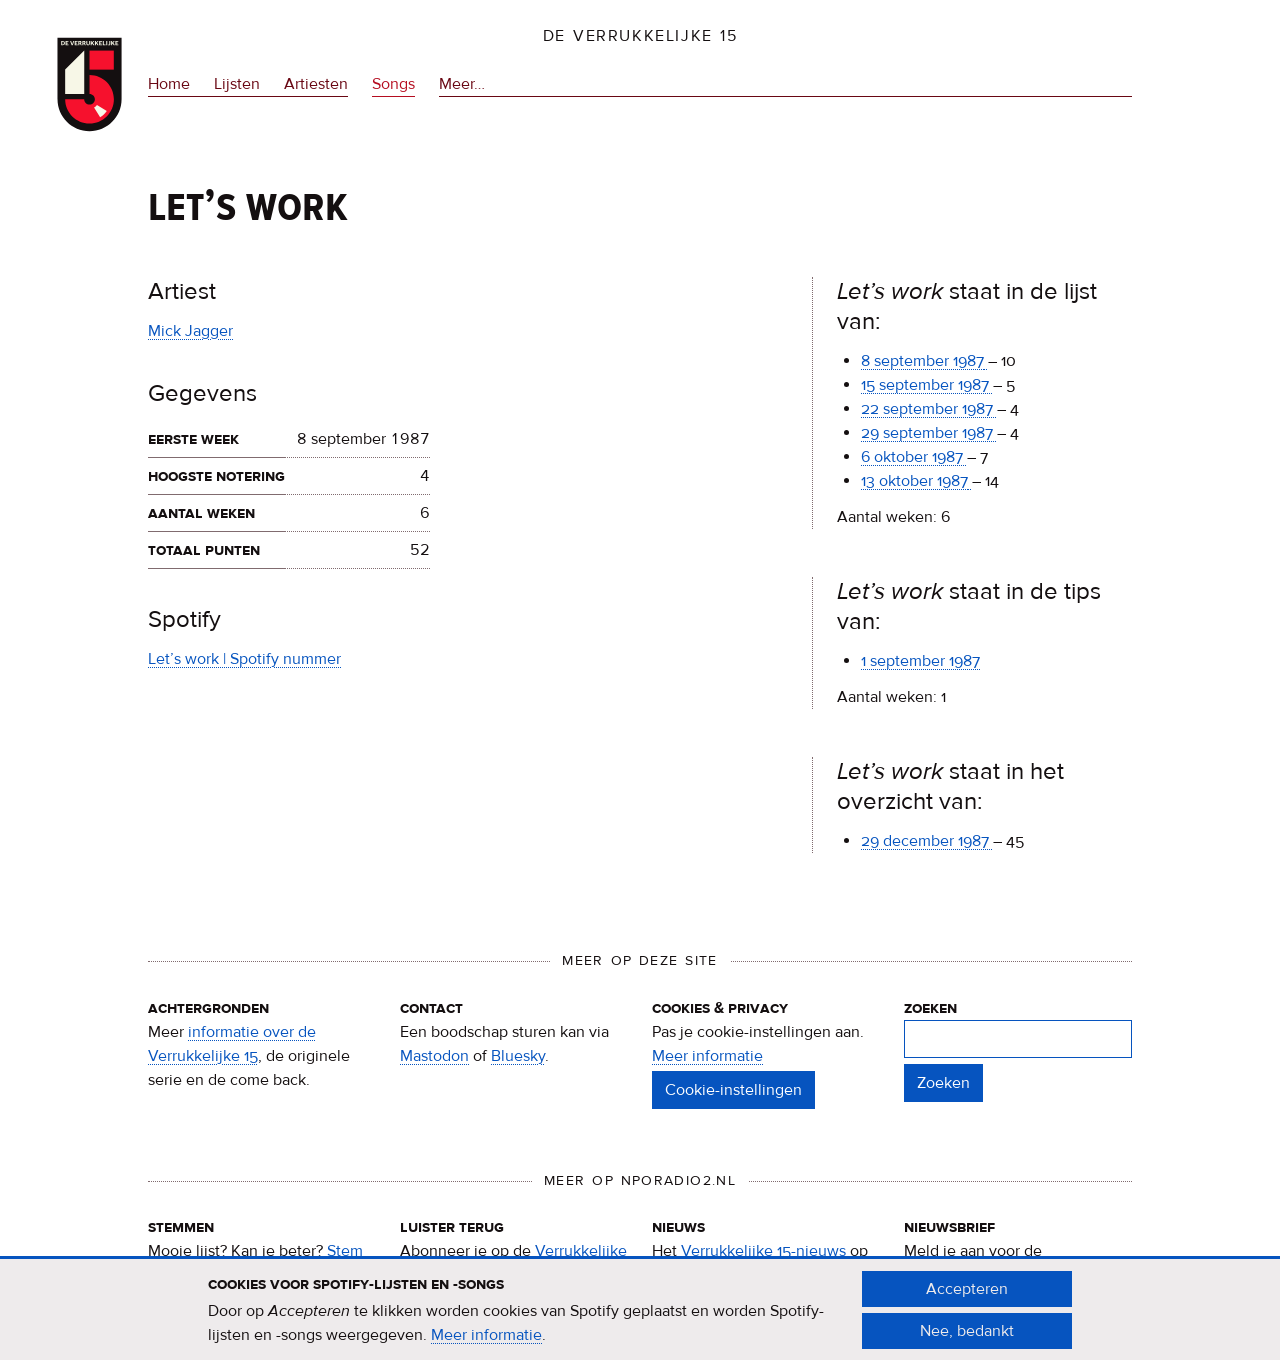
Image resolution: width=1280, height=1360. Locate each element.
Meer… (462, 84)
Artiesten (316, 84)
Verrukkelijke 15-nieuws (763, 1251)
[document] (640, 1320)
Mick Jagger (190, 331)
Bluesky (518, 1056)
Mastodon (434, 1056)
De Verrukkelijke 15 (640, 36)
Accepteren (967, 1299)
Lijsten (237, 84)
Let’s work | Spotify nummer (244, 659)
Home (169, 84)
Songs (393, 84)
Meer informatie (707, 1056)
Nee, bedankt (967, 1341)
